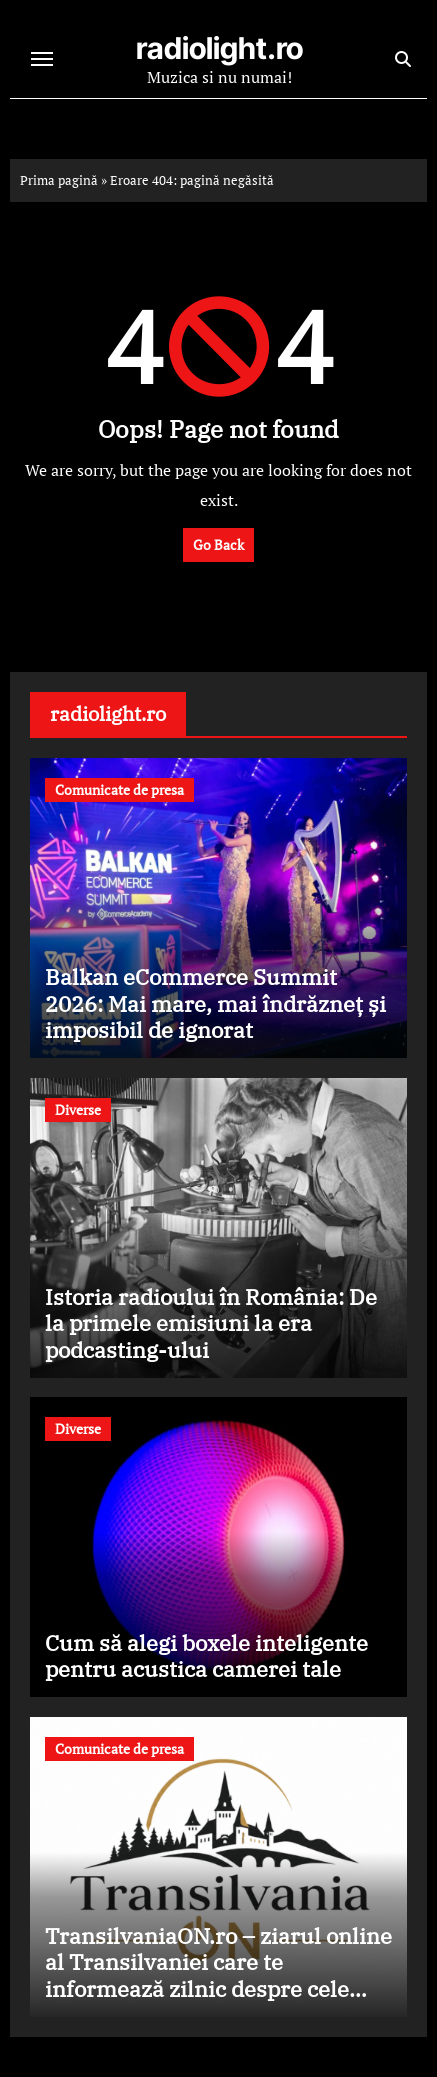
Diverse (78, 1109)
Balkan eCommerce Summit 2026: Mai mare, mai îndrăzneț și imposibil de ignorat (215, 1003)
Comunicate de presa (119, 789)
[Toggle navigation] (42, 59)
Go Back (218, 544)
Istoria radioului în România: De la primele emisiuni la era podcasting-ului (211, 1323)
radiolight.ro (219, 48)
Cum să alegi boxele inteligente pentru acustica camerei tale (206, 1655)
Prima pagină (59, 180)
